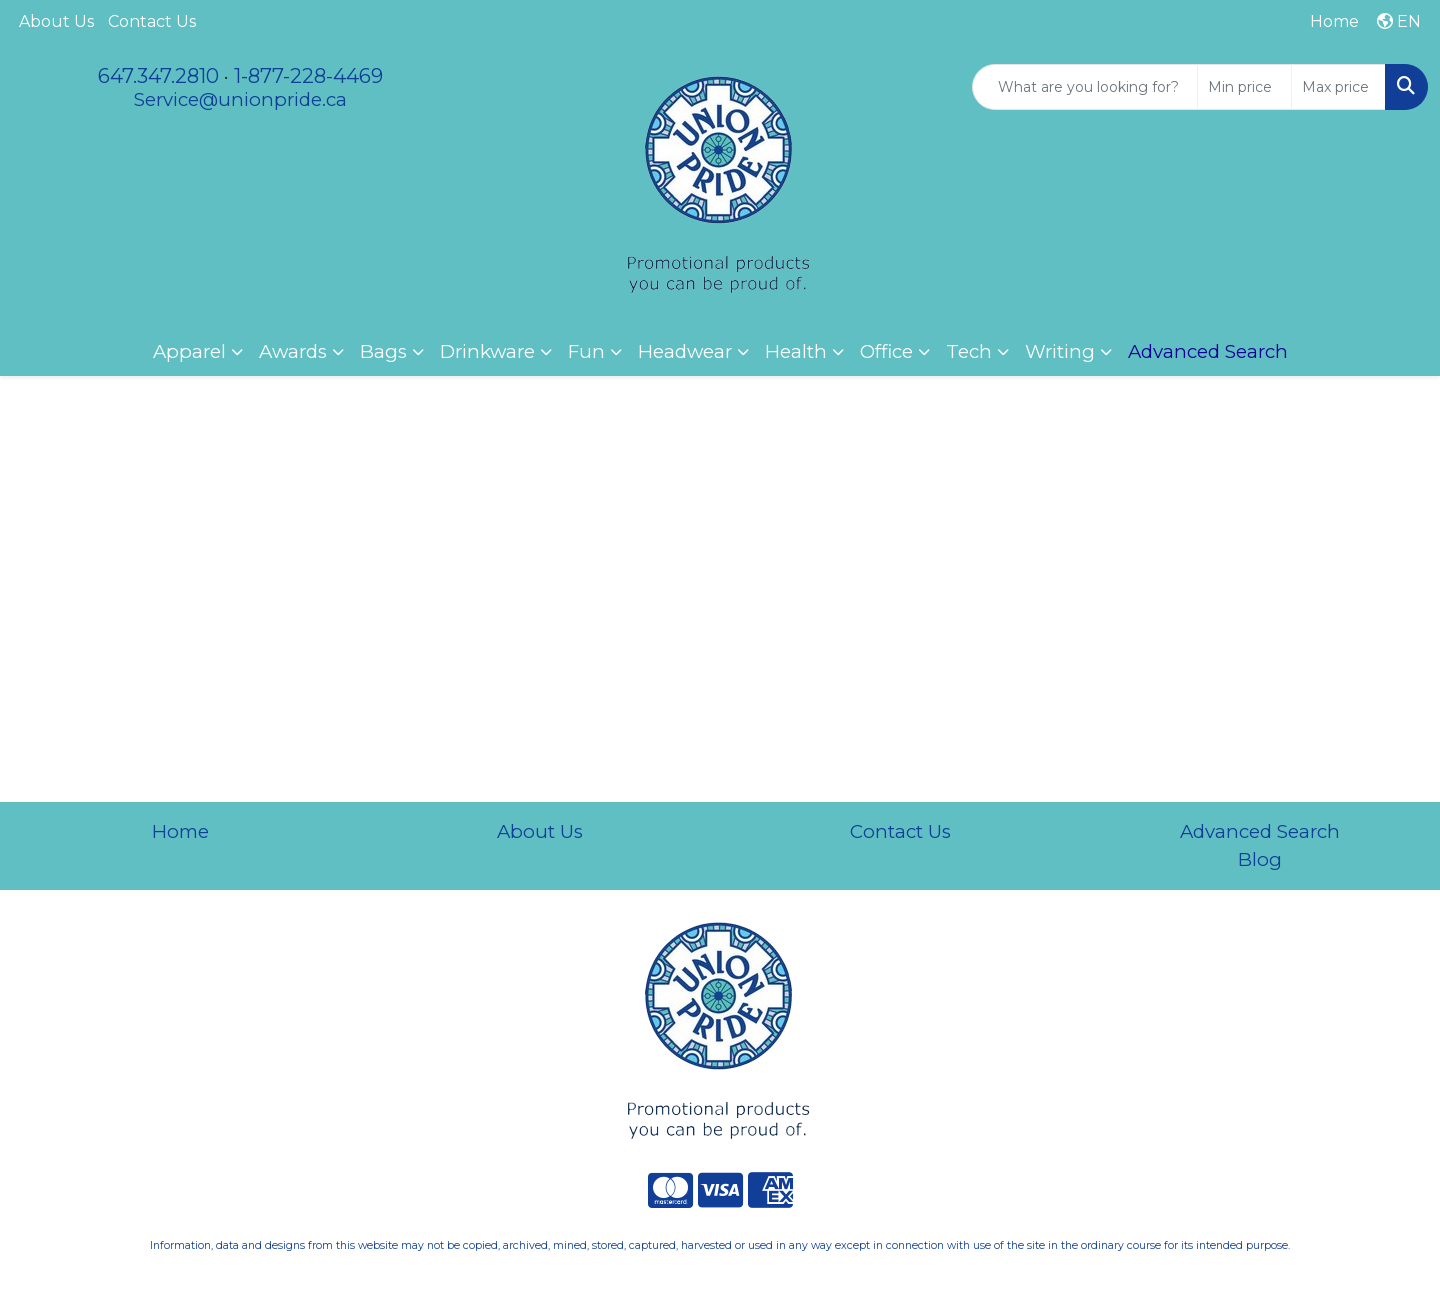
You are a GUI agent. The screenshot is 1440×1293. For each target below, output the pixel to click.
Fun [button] (586, 351)
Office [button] (886, 351)
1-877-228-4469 (308, 76)
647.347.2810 (158, 76)
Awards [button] (293, 351)
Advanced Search (1260, 831)
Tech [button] (969, 351)
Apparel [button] (189, 351)
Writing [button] (1060, 351)
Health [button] (796, 351)
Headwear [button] (685, 351)
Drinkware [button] (487, 351)
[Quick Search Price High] (1338, 87)
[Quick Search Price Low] (1244, 87)
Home (180, 831)
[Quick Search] (1085, 87)
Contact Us (152, 21)
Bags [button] (383, 351)
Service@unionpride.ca (240, 99)
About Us (56, 21)
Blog (1260, 859)
